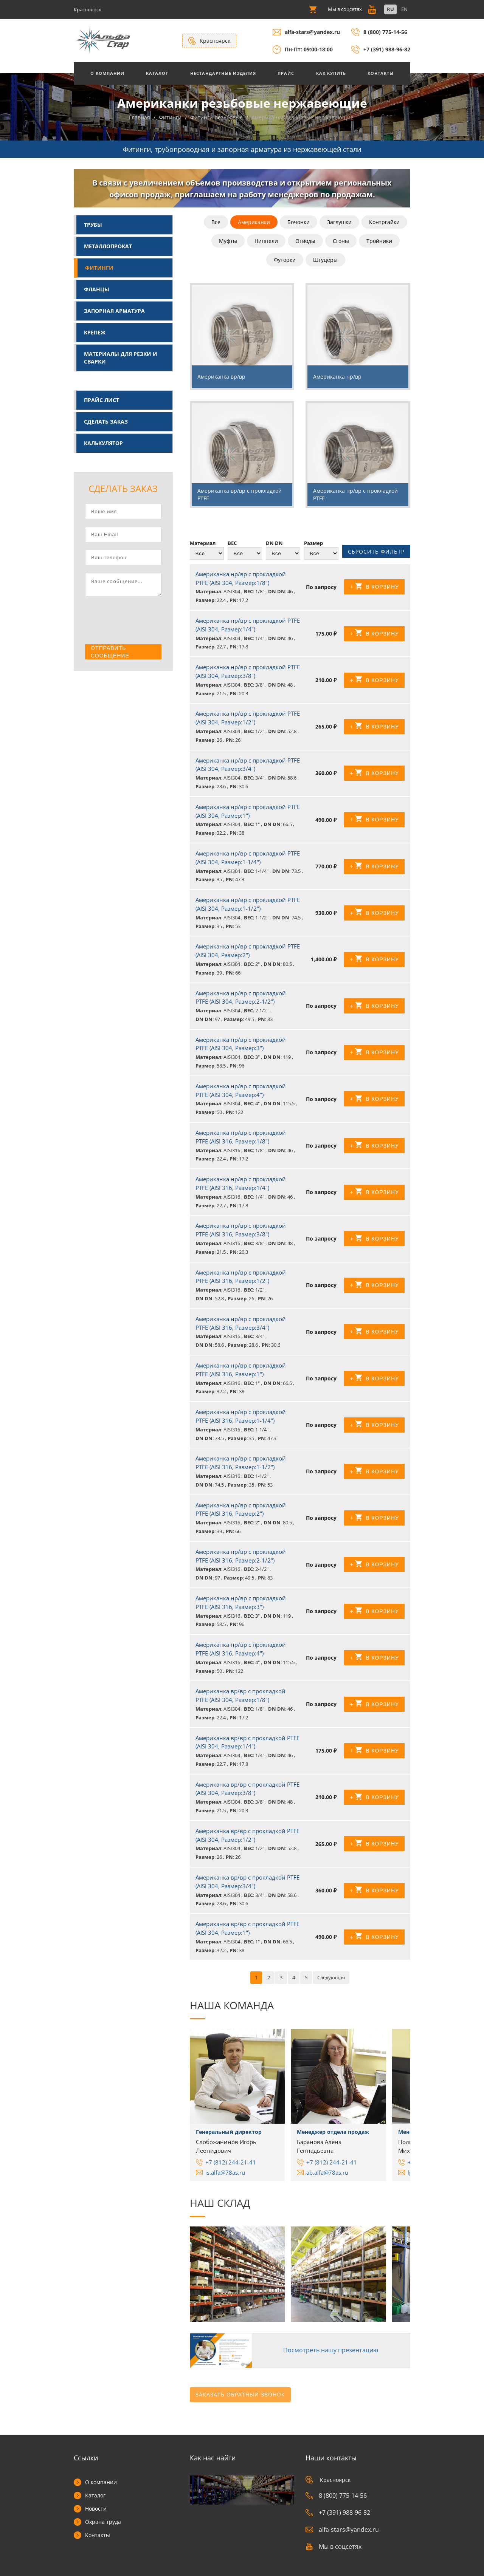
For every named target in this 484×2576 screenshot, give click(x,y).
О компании (101, 2482)
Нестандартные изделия (223, 73)
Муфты (228, 241)
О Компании (107, 73)
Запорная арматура (114, 311)
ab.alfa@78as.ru (327, 2176)
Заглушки (339, 222)
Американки (254, 222)
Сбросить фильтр (376, 553)
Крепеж (94, 333)
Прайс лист (101, 400)
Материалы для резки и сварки (120, 358)
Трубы (93, 225)
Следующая (331, 1981)
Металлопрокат (108, 247)
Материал (203, 543)
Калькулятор (103, 443)
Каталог (157, 73)
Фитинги (99, 268)
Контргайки (384, 222)
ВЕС (232, 543)
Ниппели (266, 241)
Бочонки (298, 222)
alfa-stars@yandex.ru (312, 32)
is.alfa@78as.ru (225, 2176)
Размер (313, 543)
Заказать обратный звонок (240, 2395)
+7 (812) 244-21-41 (230, 2166)
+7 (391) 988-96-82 (386, 49)
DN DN (274, 543)
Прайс (286, 73)
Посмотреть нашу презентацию (328, 2353)
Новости (96, 2509)
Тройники (379, 241)
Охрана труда (103, 2522)
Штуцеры (325, 260)
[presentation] (142, 621)
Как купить (331, 73)
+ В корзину (374, 590)
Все (215, 222)
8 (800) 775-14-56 (385, 32)
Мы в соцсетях (333, 2547)
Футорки (285, 260)
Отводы (305, 241)
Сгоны (341, 241)
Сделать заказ (106, 422)
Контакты (381, 73)
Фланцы (96, 290)
